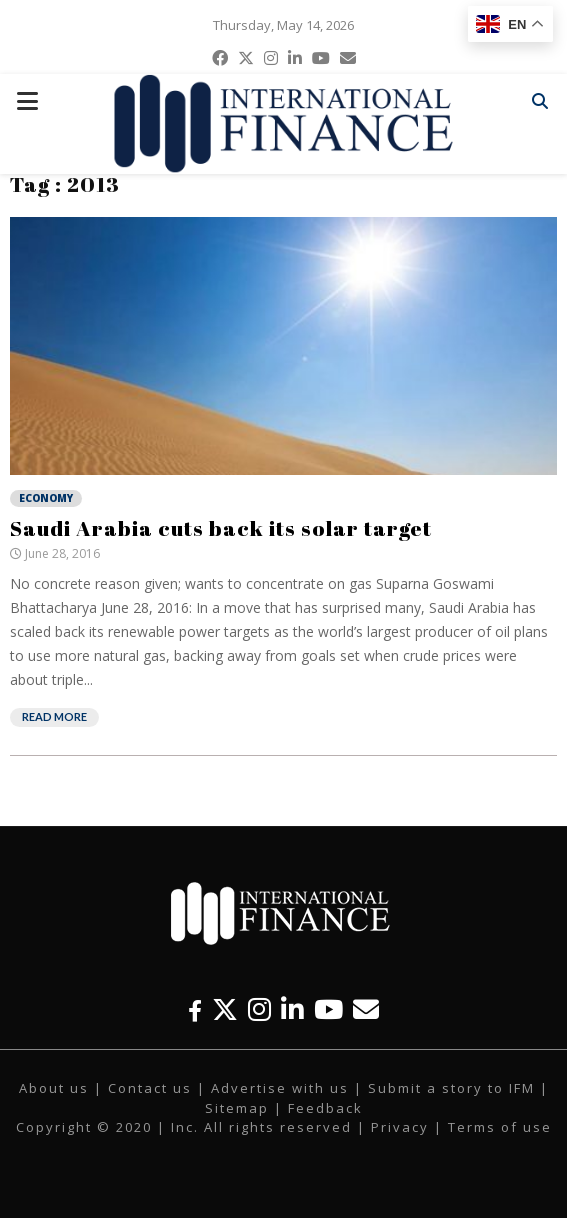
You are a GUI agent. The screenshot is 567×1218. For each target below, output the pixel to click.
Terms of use (500, 1127)
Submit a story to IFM (451, 1088)
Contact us (150, 1088)
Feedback (325, 1108)
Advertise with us (280, 1088)
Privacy (400, 1127)
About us (54, 1088)
